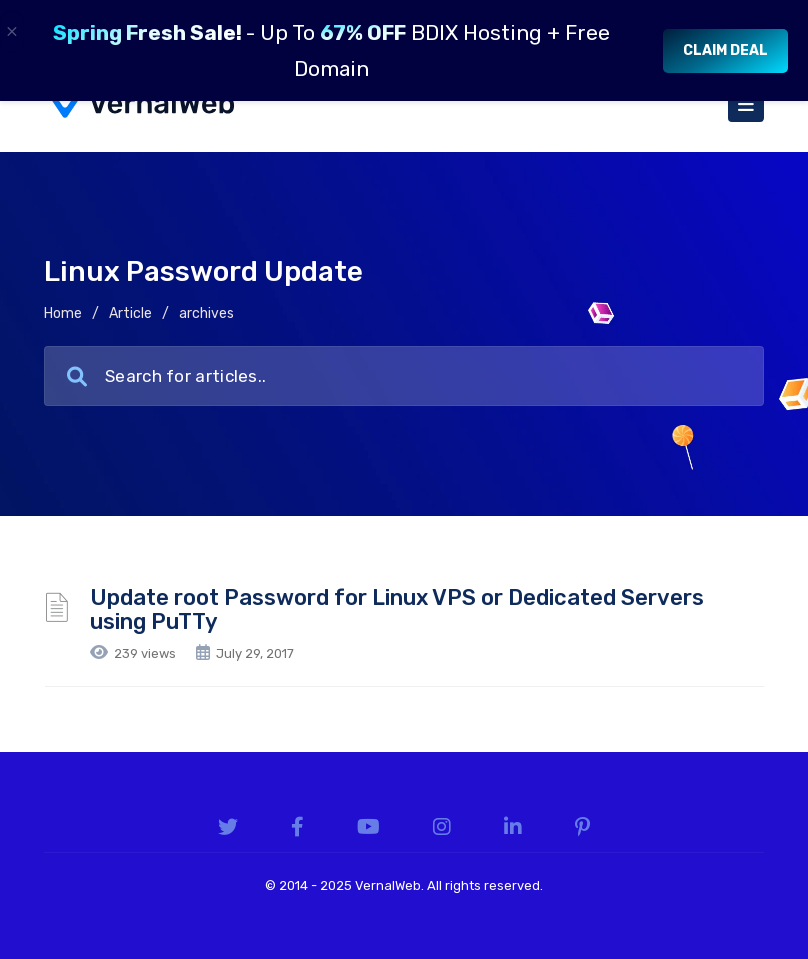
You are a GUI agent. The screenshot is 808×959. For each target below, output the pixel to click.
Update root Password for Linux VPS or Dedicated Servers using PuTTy (397, 609)
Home (63, 313)
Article (130, 313)
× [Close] (12, 31)
